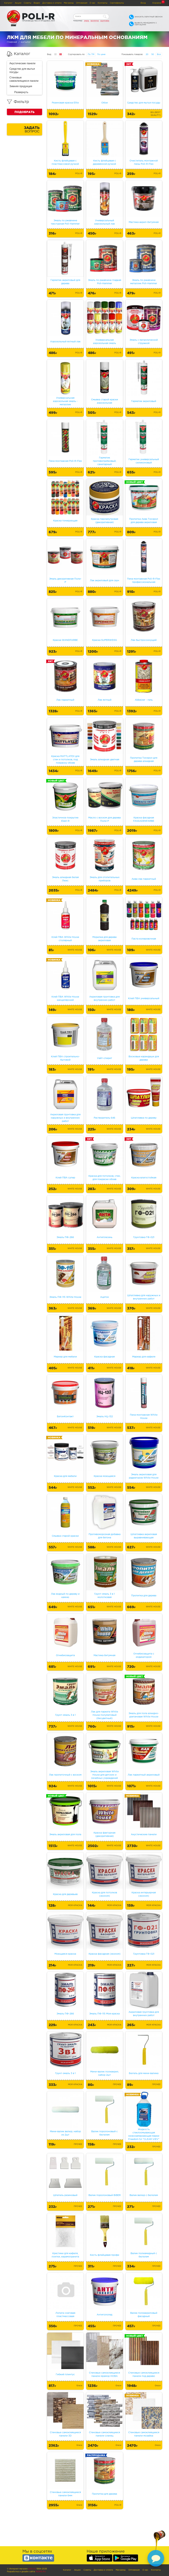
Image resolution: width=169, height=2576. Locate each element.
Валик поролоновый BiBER (104, 2195)
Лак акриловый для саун (104, 581)
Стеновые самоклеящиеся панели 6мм (65, 2494)
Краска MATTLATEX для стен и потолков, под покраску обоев (65, 759)
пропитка (94, 21)
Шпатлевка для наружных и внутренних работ (143, 1297)
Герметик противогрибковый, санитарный (104, 461)
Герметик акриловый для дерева (65, 282)
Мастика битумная (104, 1655)
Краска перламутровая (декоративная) (104, 520)
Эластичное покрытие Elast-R (65, 819)
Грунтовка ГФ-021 (143, 1237)
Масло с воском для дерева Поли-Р (104, 819)
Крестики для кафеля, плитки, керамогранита (65, 2255)
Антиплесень (104, 1237)
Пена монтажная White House (143, 1416)
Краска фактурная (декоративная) (104, 1834)
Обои (104, 103)
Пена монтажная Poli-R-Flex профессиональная (143, 580)
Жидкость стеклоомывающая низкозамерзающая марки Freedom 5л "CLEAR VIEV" (143, 2134)
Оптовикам (81, 3)
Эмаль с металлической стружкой (144, 341)
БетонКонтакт (65, 1417)
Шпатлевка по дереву (143, 1118)
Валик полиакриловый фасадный (143, 2314)
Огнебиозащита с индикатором (143, 1655)
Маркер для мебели (65, 1357)
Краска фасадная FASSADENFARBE (143, 819)
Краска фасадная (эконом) (104, 1954)
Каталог (8, 3)
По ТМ (91, 54)
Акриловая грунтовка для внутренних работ (104, 998)
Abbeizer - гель (144, 700)
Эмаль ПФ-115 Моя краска (104, 2014)
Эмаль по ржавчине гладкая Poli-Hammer (104, 282)
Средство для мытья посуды (22, 70)
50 (152, 54)
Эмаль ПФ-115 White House (65, 1297)
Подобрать (24, 112)
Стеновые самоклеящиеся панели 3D (65, 2434)
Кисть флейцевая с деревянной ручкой (104, 162)
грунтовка (104, 21)
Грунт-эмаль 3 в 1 (65, 1715)
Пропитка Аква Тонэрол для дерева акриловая (143, 520)
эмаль (86, 21)
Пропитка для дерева (143, 1596)
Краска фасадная (104, 1357)
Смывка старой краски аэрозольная (104, 401)
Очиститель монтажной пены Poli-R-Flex (144, 162)
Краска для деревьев (65, 1894)
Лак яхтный (104, 700)
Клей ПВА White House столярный (65, 938)
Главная (12, 42)
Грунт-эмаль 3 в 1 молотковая (104, 1595)
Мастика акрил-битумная (144, 222)
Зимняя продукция (20, 86)
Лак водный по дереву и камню (65, 1595)
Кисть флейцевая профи (104, 2255)
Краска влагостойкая (143, 1178)
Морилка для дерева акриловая (104, 938)
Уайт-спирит (104, 1058)
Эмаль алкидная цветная (104, 760)
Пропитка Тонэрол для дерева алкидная (143, 759)
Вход (143, 3)
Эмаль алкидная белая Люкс (65, 879)
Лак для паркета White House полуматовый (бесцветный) (104, 1715)
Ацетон (104, 1297)
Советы (27, 3)
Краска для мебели (65, 1476)
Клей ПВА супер (65, 1178)
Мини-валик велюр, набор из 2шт (65, 2133)
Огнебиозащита (65, 1655)
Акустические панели (22, 63)
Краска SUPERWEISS (104, 640)
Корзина (156, 3)
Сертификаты (117, 3)
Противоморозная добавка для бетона (104, 1536)
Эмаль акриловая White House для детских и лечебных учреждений (104, 1775)
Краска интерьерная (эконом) (144, 1894)
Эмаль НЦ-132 (104, 1417)
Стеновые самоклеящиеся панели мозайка (143, 2434)
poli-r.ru (32, 2569)
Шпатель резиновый (65, 2195)
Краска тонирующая (65, 521)
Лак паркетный (65, 700)
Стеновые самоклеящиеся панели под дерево (143, 2374)
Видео (37, 3)
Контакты (102, 3)
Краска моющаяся (104, 1476)
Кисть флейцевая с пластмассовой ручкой (65, 162)
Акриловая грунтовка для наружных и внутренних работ (65, 1118)
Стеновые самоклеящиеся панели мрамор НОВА (104, 2374)
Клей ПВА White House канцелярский (65, 998)
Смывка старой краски (65, 1536)
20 (147, 54)
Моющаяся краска (65, 1954)
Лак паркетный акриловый (144, 1775)
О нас (92, 3)
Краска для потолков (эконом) (104, 1894)
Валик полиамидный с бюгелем (144, 2255)
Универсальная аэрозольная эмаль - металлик (65, 401)
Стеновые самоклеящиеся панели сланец (104, 2434)
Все (159, 54)
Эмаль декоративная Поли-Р (65, 580)
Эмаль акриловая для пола (65, 1835)
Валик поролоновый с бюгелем (104, 2133)
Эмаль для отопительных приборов (104, 879)
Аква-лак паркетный (144, 879)
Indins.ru (41, 2572)
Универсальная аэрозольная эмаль (104, 341)
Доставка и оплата (52, 3)
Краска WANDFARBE (65, 640)
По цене (101, 54)
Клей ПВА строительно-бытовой (65, 1058)
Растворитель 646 (104, 1118)
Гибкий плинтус (65, 2375)
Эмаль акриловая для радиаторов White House (143, 1476)
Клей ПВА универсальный (143, 998)
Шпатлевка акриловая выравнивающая (144, 1536)
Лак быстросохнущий (144, 640)
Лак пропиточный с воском (65, 1775)
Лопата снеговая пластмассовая (65, 2314)
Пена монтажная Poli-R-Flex (65, 461)
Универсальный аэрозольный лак (104, 222)
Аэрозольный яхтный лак (65, 342)
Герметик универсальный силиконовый (144, 461)
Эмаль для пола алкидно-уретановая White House (144, 1715)
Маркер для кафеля (143, 1357)
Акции (18, 3)
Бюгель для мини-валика (143, 2073)
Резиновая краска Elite (65, 103)
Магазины (69, 3)
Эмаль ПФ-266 (65, 1237)
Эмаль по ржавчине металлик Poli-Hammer (143, 282)
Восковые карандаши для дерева (144, 1058)
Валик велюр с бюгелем (144, 2195)
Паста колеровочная (144, 939)
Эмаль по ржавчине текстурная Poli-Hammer (65, 222)
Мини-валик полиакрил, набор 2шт (104, 2073)
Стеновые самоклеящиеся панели (23, 79)
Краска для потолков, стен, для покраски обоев (104, 1177)
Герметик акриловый (143, 401)
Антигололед (104, 2315)
